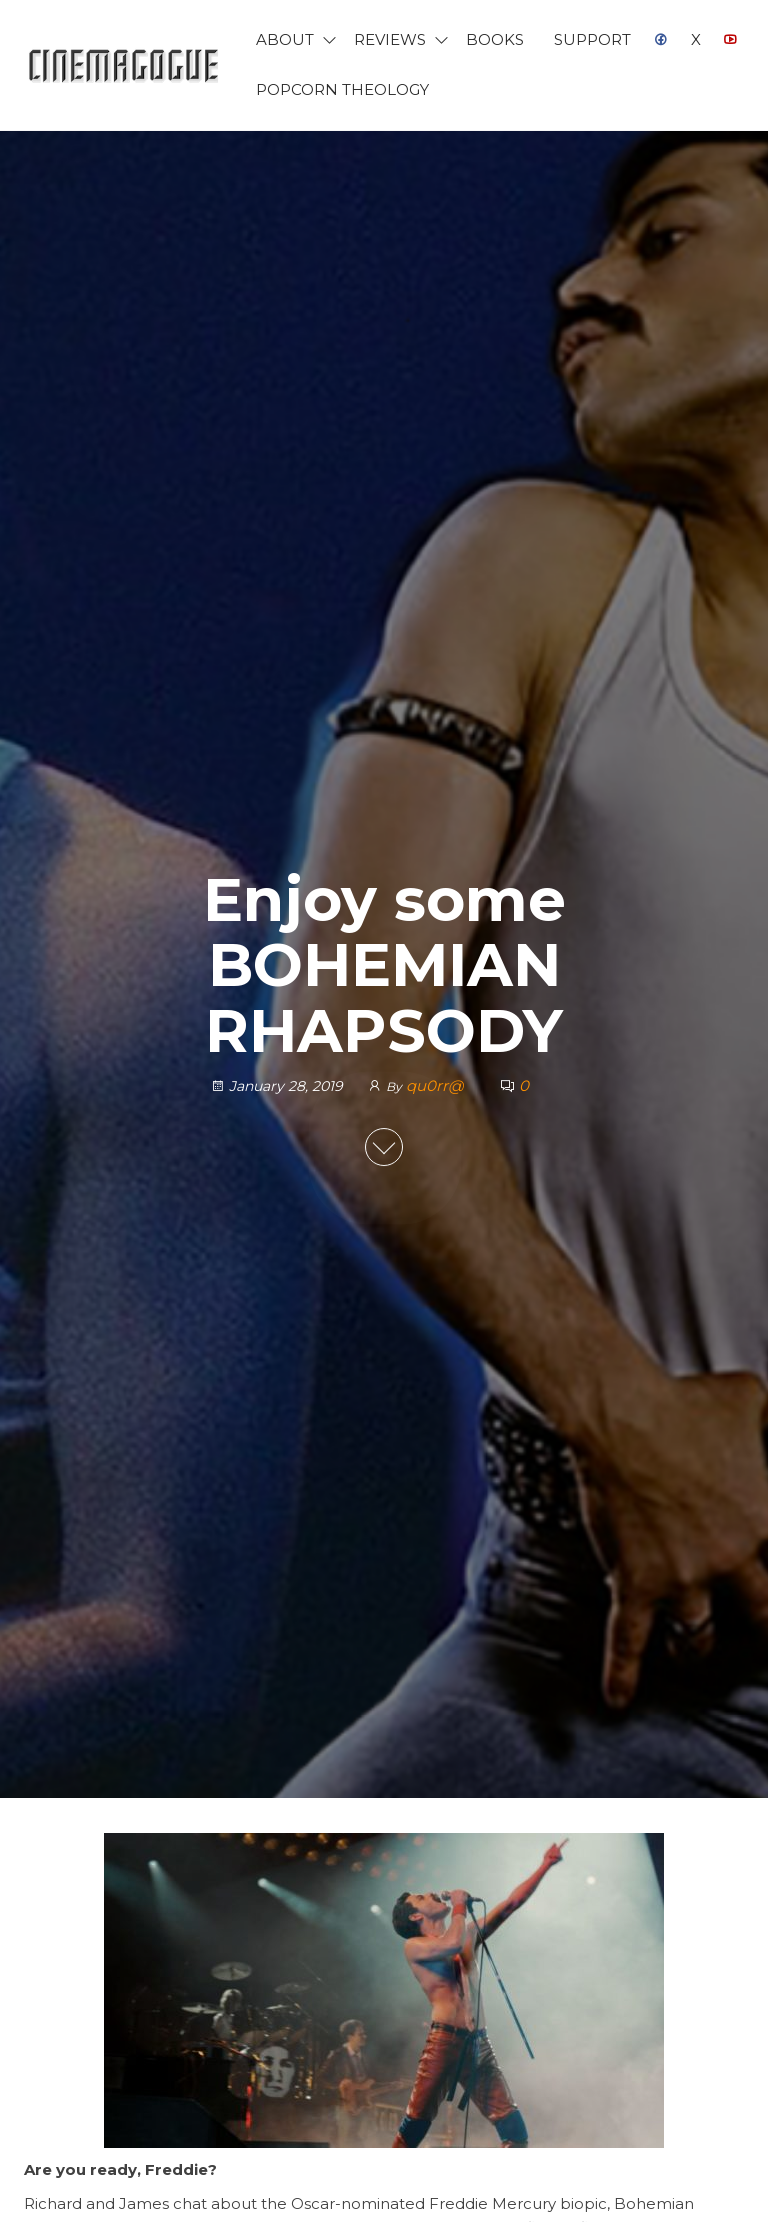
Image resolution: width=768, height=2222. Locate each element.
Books (495, 39)
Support (592, 39)
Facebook (661, 40)
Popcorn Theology (342, 89)
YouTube (731, 40)
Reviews (390, 39)
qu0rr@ (436, 1085)
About (285, 39)
